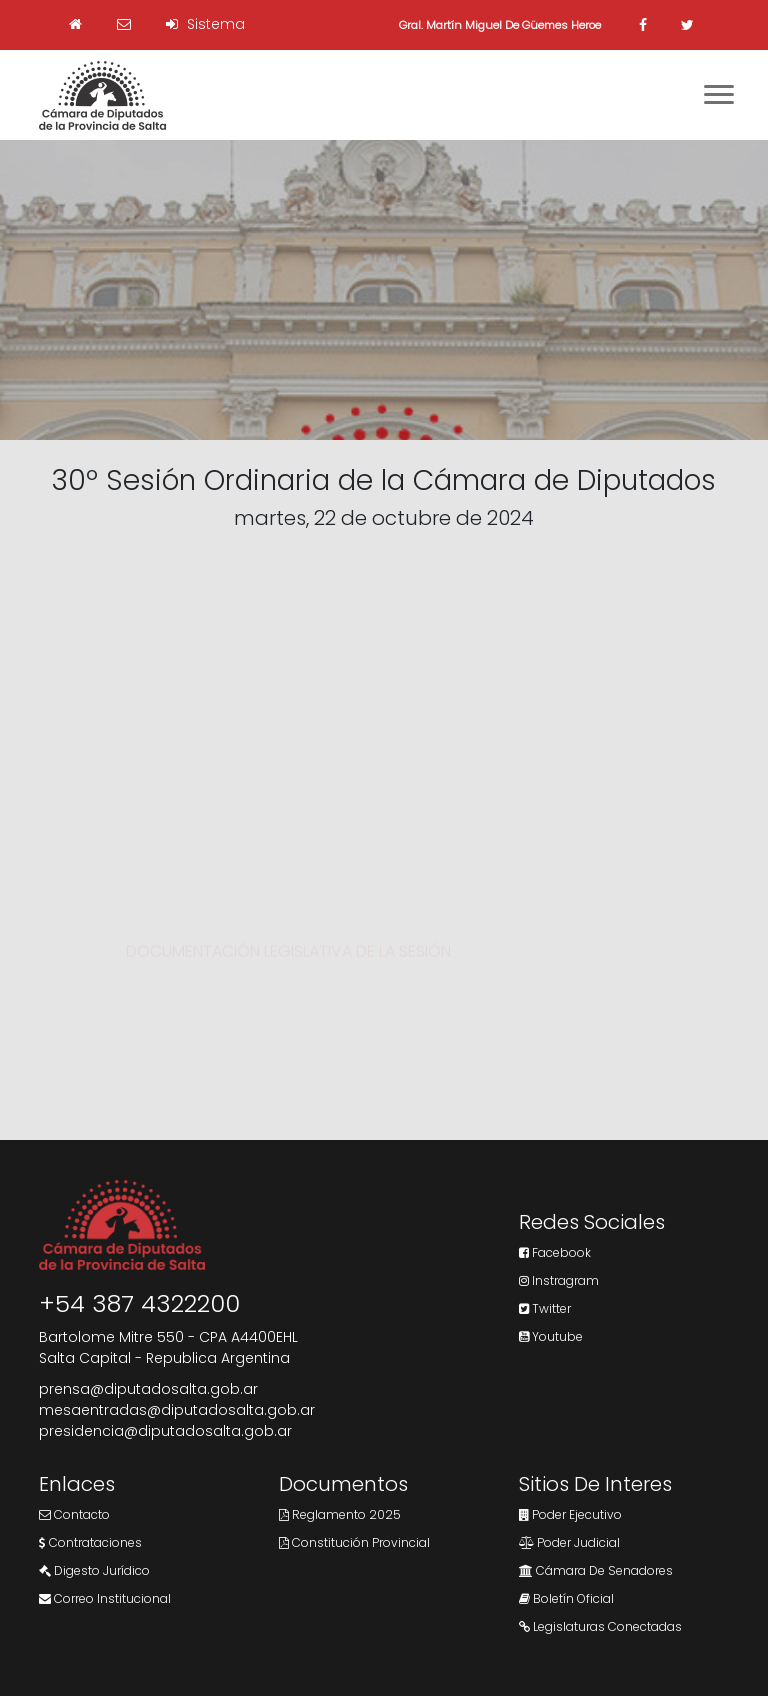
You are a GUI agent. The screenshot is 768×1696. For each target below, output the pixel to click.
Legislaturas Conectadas (600, 1626)
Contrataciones (90, 1542)
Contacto (74, 1514)
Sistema (205, 24)
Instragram (559, 1280)
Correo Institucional (105, 1598)
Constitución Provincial (354, 1542)
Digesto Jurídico (94, 1570)
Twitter (545, 1308)
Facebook (555, 1252)
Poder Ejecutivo (570, 1514)
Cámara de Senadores (596, 1570)
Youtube (551, 1336)
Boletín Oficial (566, 1598)
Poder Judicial (569, 1542)
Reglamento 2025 (340, 1514)
